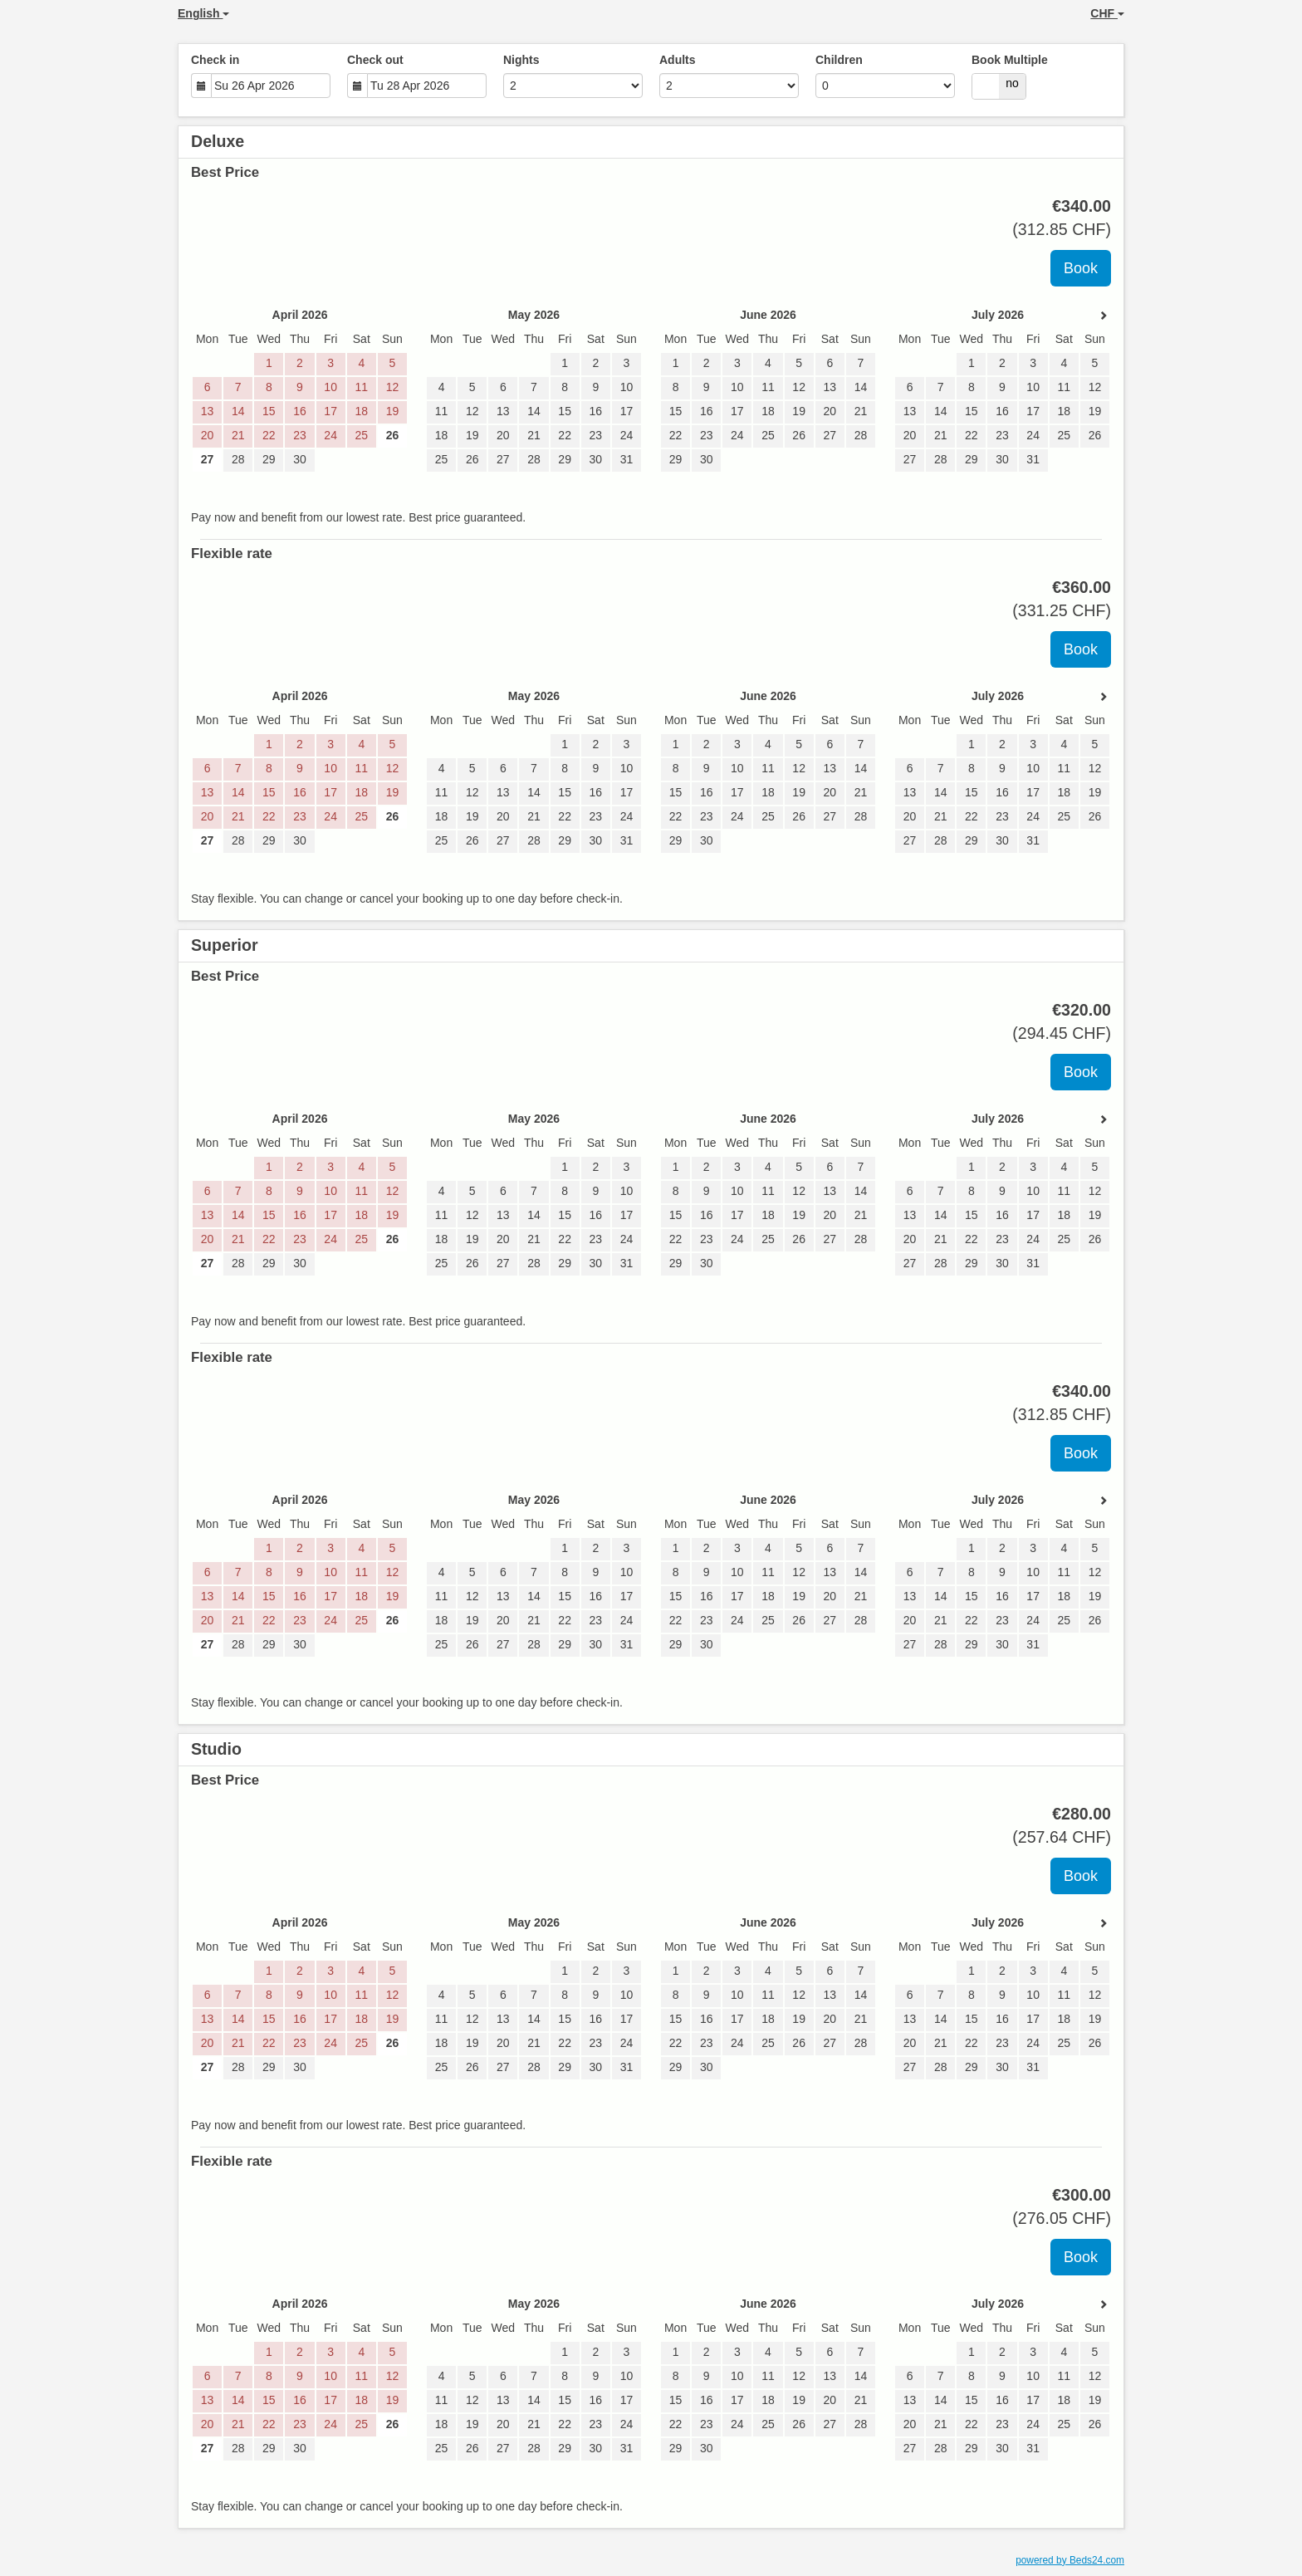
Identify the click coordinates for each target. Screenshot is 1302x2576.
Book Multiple (1010, 59)
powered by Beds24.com (1070, 2560)
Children (839, 59)
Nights (521, 59)
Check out (375, 59)
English (203, 13)
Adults (677, 59)
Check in (215, 59)
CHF (1107, 13)
